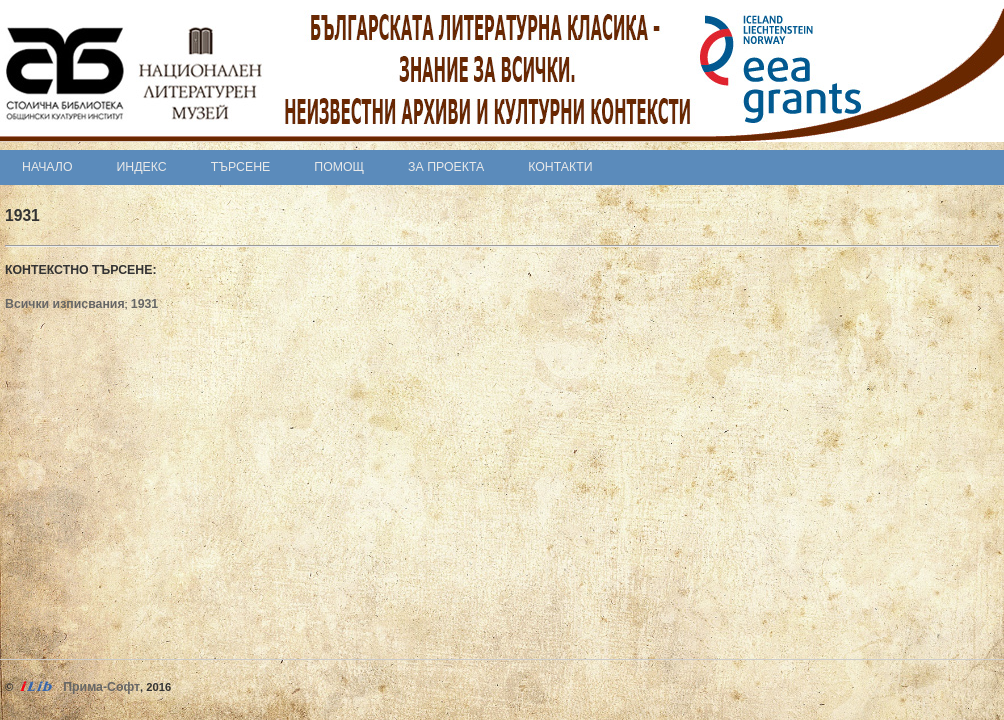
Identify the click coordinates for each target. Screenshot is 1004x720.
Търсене (241, 167)
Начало (47, 167)
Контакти (560, 167)
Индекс (142, 167)
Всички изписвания (65, 304)
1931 (144, 304)
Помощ (339, 167)
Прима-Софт (101, 687)
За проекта (446, 167)
